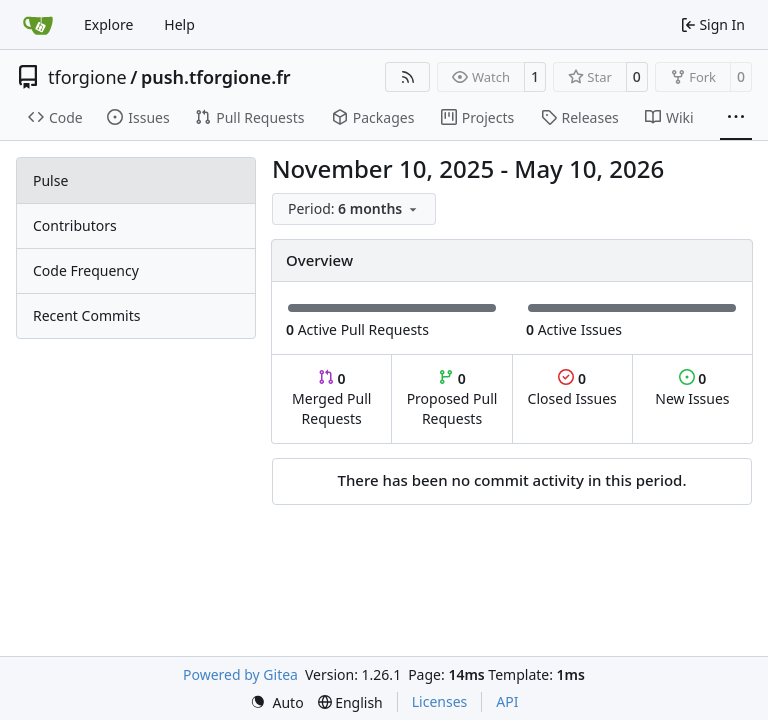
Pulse (50, 180)
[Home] (38, 25)
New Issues (692, 388)
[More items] (736, 118)
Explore (108, 24)
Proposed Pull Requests (452, 398)
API (507, 701)
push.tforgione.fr (216, 77)
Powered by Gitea (240, 674)
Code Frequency (86, 270)
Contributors (75, 225)
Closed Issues (572, 388)
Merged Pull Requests (331, 398)
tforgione (87, 77)
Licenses (440, 701)
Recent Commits (86, 315)
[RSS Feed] (408, 77)
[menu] (354, 209)
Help (179, 24)
